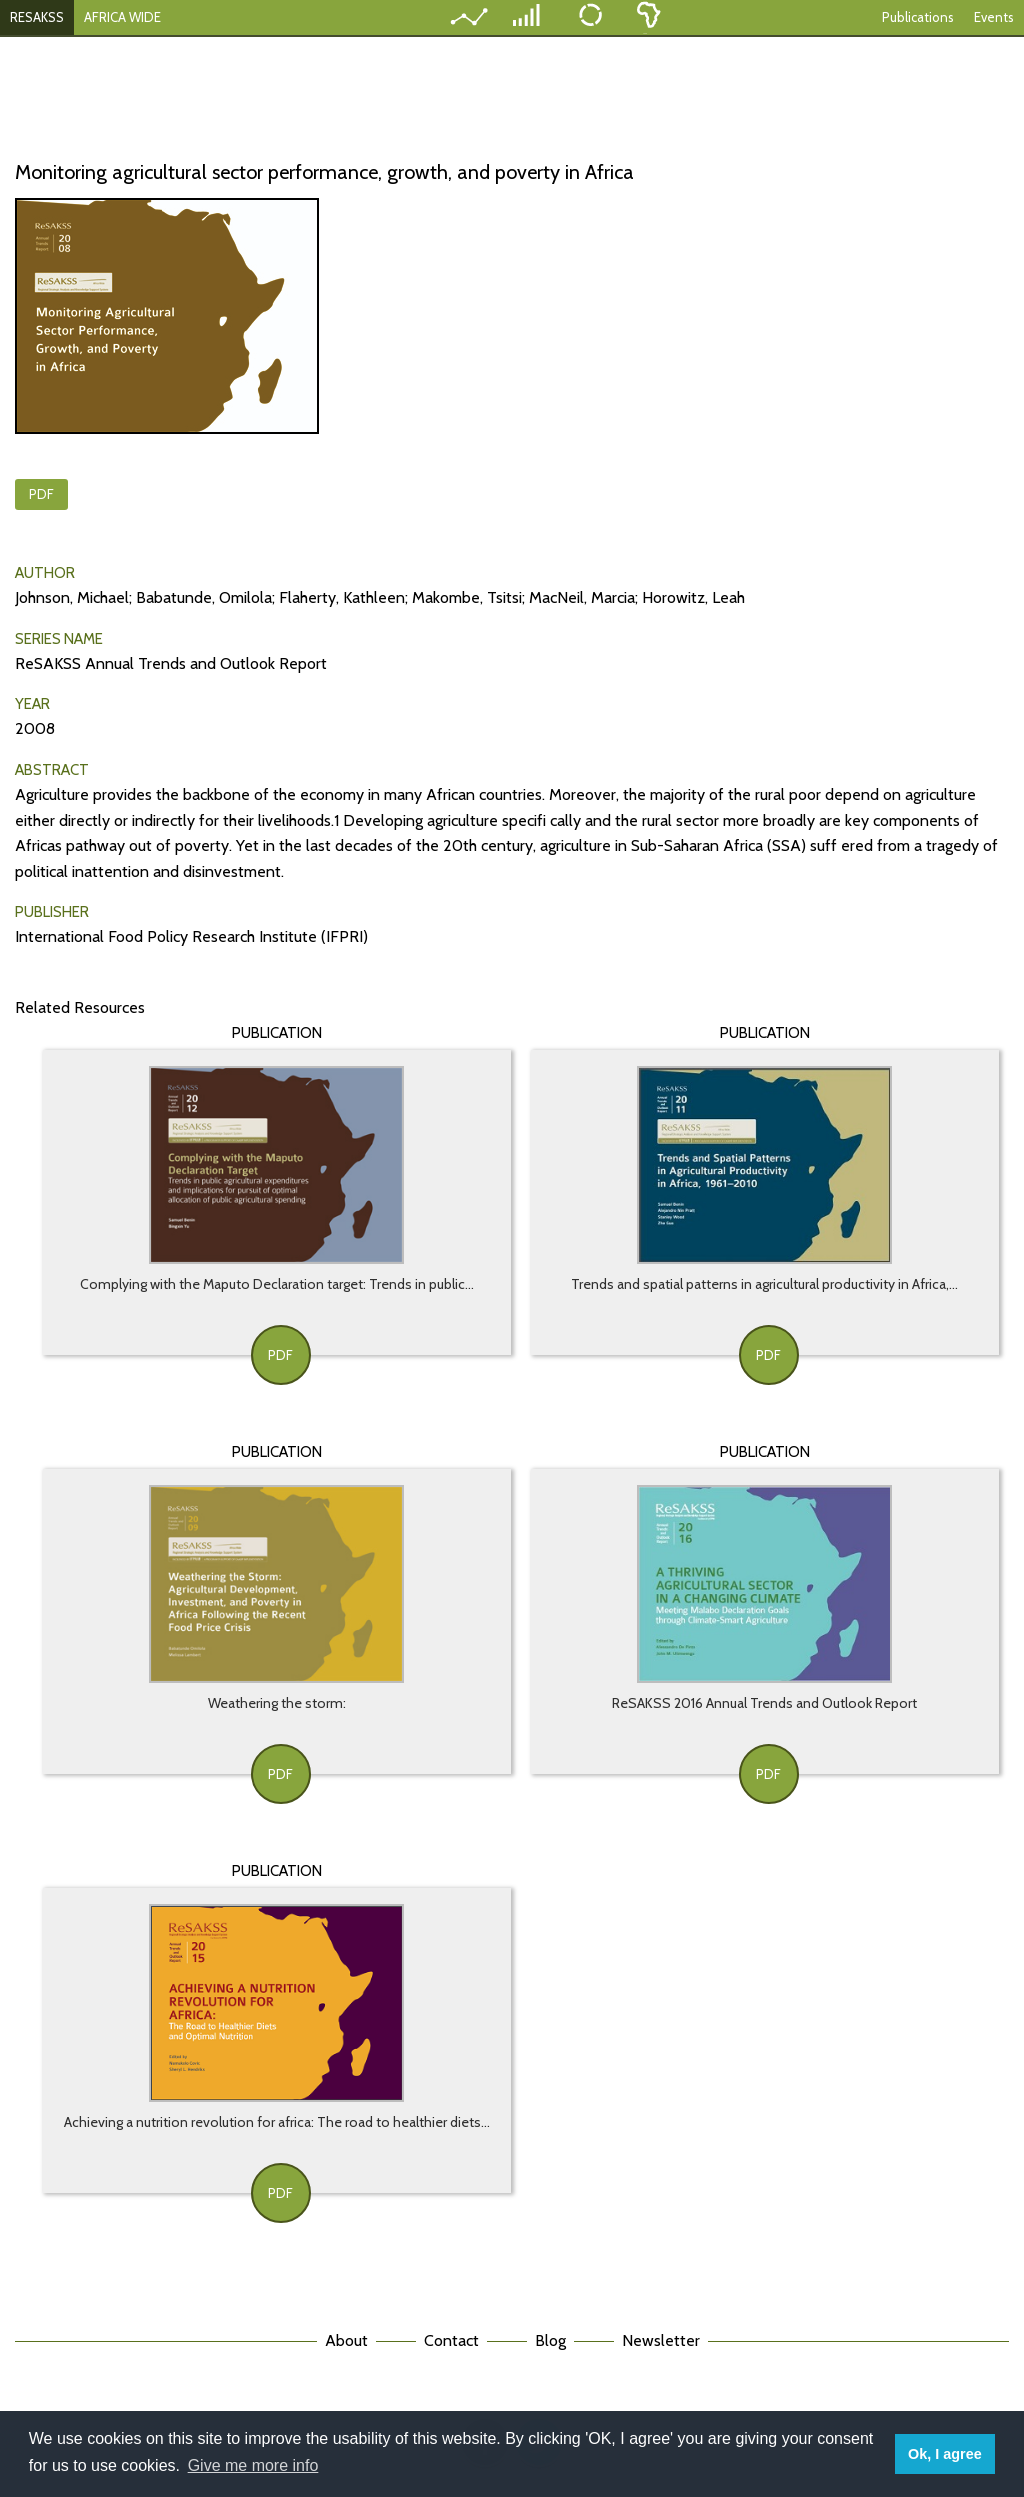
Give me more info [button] (253, 2465)
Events (994, 17)
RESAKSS (37, 17)
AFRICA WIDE (122, 17)
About (346, 2340)
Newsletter (661, 2340)
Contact (451, 2340)
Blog (550, 2340)
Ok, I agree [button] (945, 2454)
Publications (918, 17)
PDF (41, 494)
